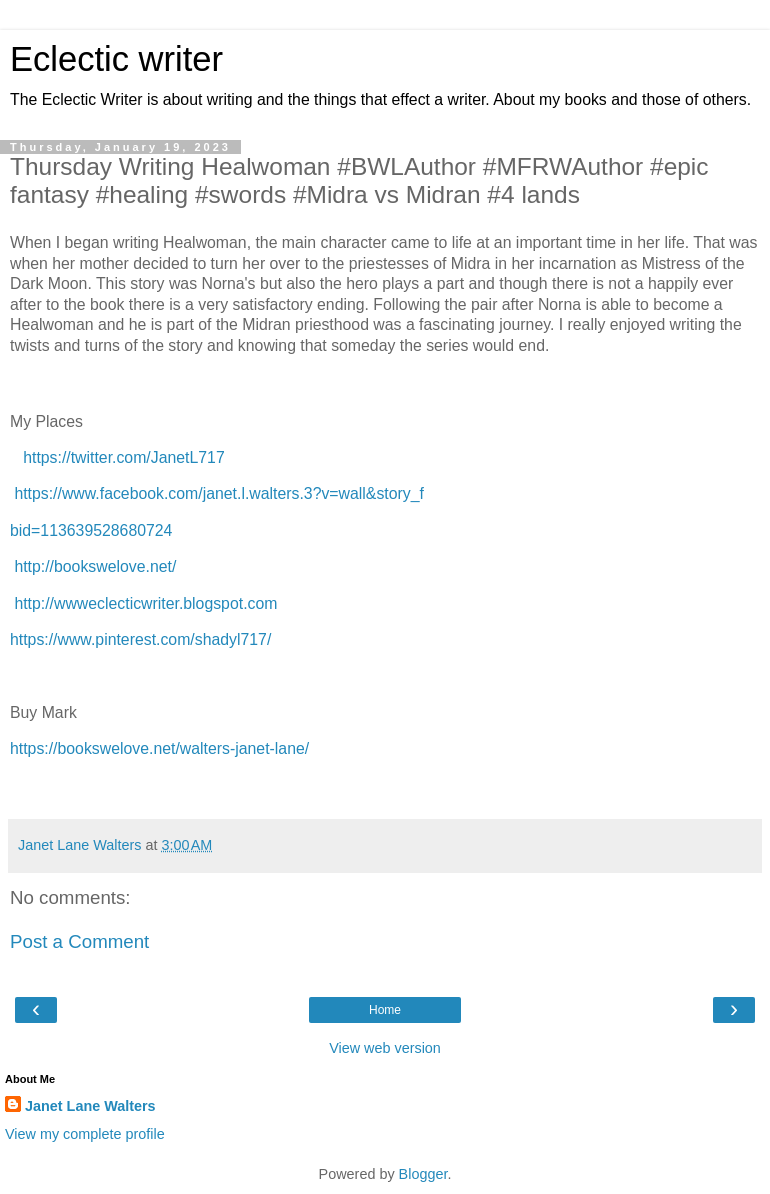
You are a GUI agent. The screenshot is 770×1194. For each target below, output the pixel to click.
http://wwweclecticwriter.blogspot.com (145, 603)
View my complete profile (85, 1134)
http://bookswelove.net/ (95, 566)
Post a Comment (79, 941)
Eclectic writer (116, 59)
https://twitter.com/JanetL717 (123, 457)
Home (385, 1010)
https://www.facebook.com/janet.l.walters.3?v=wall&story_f (219, 493)
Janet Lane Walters (90, 1106)
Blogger (423, 1174)
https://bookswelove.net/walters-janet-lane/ (159, 748)
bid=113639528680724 (91, 530)
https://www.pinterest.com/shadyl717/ (140, 639)
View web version (385, 1048)
